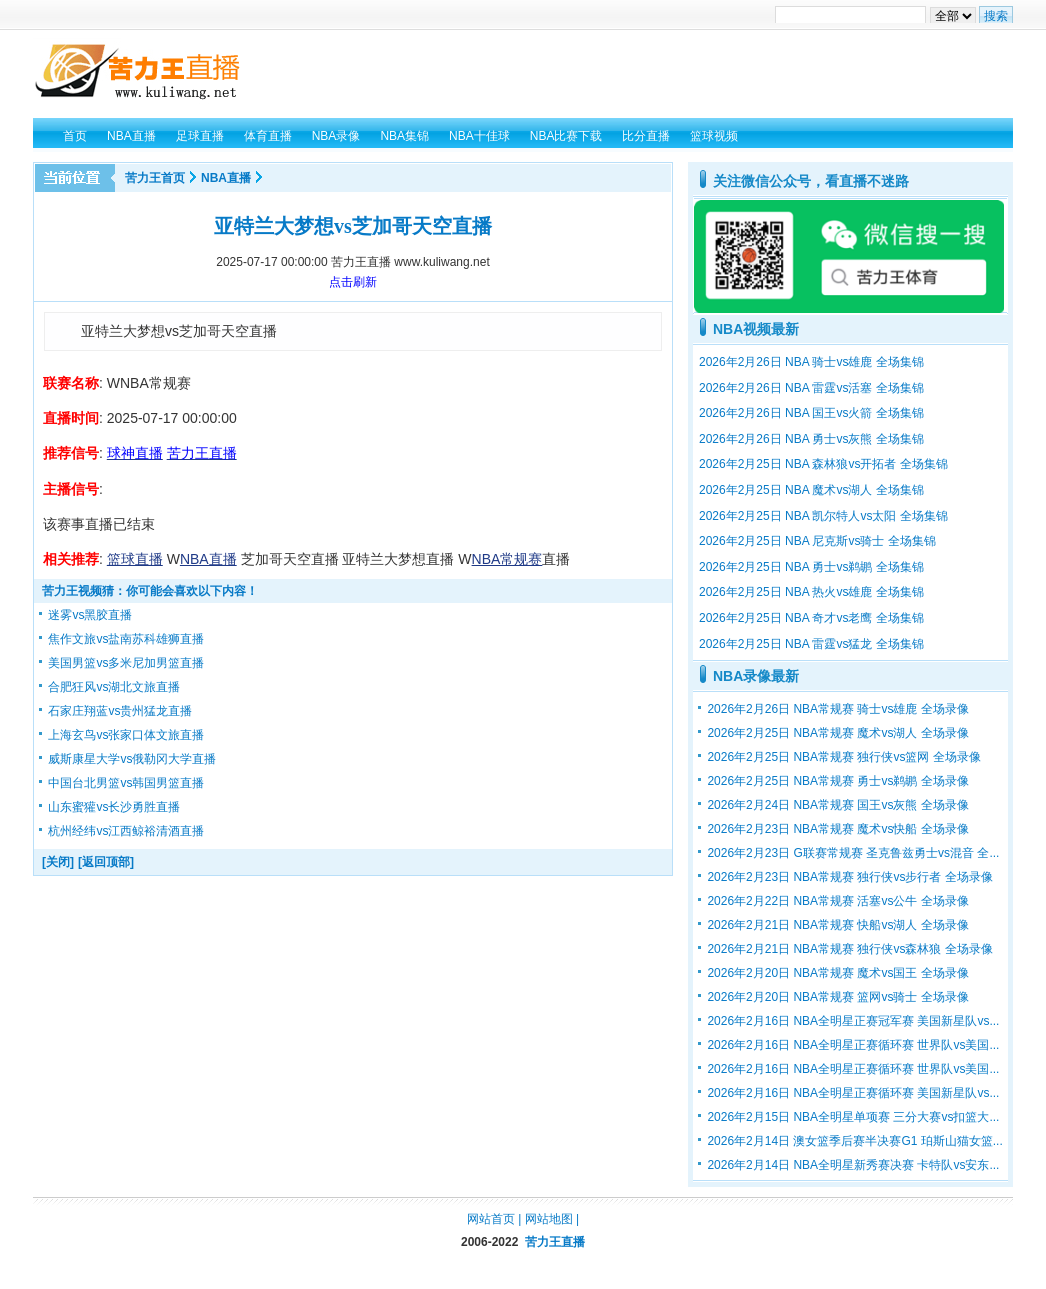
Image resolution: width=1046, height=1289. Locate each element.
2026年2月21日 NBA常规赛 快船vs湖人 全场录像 (837, 925)
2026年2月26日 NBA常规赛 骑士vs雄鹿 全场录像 (837, 709)
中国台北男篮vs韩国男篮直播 (126, 783)
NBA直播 (226, 178)
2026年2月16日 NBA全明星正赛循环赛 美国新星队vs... (853, 1093)
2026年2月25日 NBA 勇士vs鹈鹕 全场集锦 (811, 567)
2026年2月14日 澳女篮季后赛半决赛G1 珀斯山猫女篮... (854, 1141)
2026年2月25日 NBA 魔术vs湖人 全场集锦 (811, 490)
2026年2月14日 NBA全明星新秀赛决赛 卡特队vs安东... (853, 1165)
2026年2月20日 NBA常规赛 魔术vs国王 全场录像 (837, 973)
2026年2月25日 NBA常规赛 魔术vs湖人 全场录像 (837, 733)
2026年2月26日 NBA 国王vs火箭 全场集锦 (811, 413)
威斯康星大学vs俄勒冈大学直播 (132, 759)
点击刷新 (353, 282)
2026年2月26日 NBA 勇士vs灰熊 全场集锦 (811, 439)
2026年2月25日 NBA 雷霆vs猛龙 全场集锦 (811, 644)
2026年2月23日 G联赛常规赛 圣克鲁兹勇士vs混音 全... (853, 853)
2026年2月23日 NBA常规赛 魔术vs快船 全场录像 (837, 829)
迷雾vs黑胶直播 (90, 615)
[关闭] (58, 862)
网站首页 (491, 1219)
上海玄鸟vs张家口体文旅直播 (126, 735)
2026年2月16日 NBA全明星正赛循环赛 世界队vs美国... (853, 1045)
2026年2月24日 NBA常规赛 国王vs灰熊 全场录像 (837, 805)
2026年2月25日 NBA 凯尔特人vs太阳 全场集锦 (823, 516)
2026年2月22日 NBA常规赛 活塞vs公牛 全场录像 (837, 901)
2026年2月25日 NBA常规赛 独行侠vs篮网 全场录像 (843, 757)
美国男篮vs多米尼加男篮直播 (126, 663)
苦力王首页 (155, 178)
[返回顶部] (106, 862)
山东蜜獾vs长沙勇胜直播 (114, 807)
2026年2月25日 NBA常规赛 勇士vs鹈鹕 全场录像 (837, 781)
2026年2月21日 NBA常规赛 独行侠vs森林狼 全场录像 (849, 949)
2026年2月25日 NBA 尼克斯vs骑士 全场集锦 (817, 541)
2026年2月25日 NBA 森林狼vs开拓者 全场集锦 (823, 464)
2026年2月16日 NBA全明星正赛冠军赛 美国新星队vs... (853, 1021)
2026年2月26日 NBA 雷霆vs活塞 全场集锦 (811, 388)
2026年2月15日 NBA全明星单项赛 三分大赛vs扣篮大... (853, 1117)
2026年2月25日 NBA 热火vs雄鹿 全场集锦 (811, 592)
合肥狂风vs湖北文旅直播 (114, 687)
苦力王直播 (555, 1242)
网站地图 (549, 1219)
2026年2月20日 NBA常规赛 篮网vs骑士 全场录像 (837, 997)
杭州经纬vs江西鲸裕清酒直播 (126, 831)
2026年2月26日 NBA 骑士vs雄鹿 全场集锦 (811, 362)
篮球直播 (135, 559)
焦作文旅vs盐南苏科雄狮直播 (126, 639)
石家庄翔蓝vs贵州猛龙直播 (120, 711)
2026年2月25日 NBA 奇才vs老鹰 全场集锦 (811, 618)
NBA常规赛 (507, 559)
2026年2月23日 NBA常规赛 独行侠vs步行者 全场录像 (849, 877)
